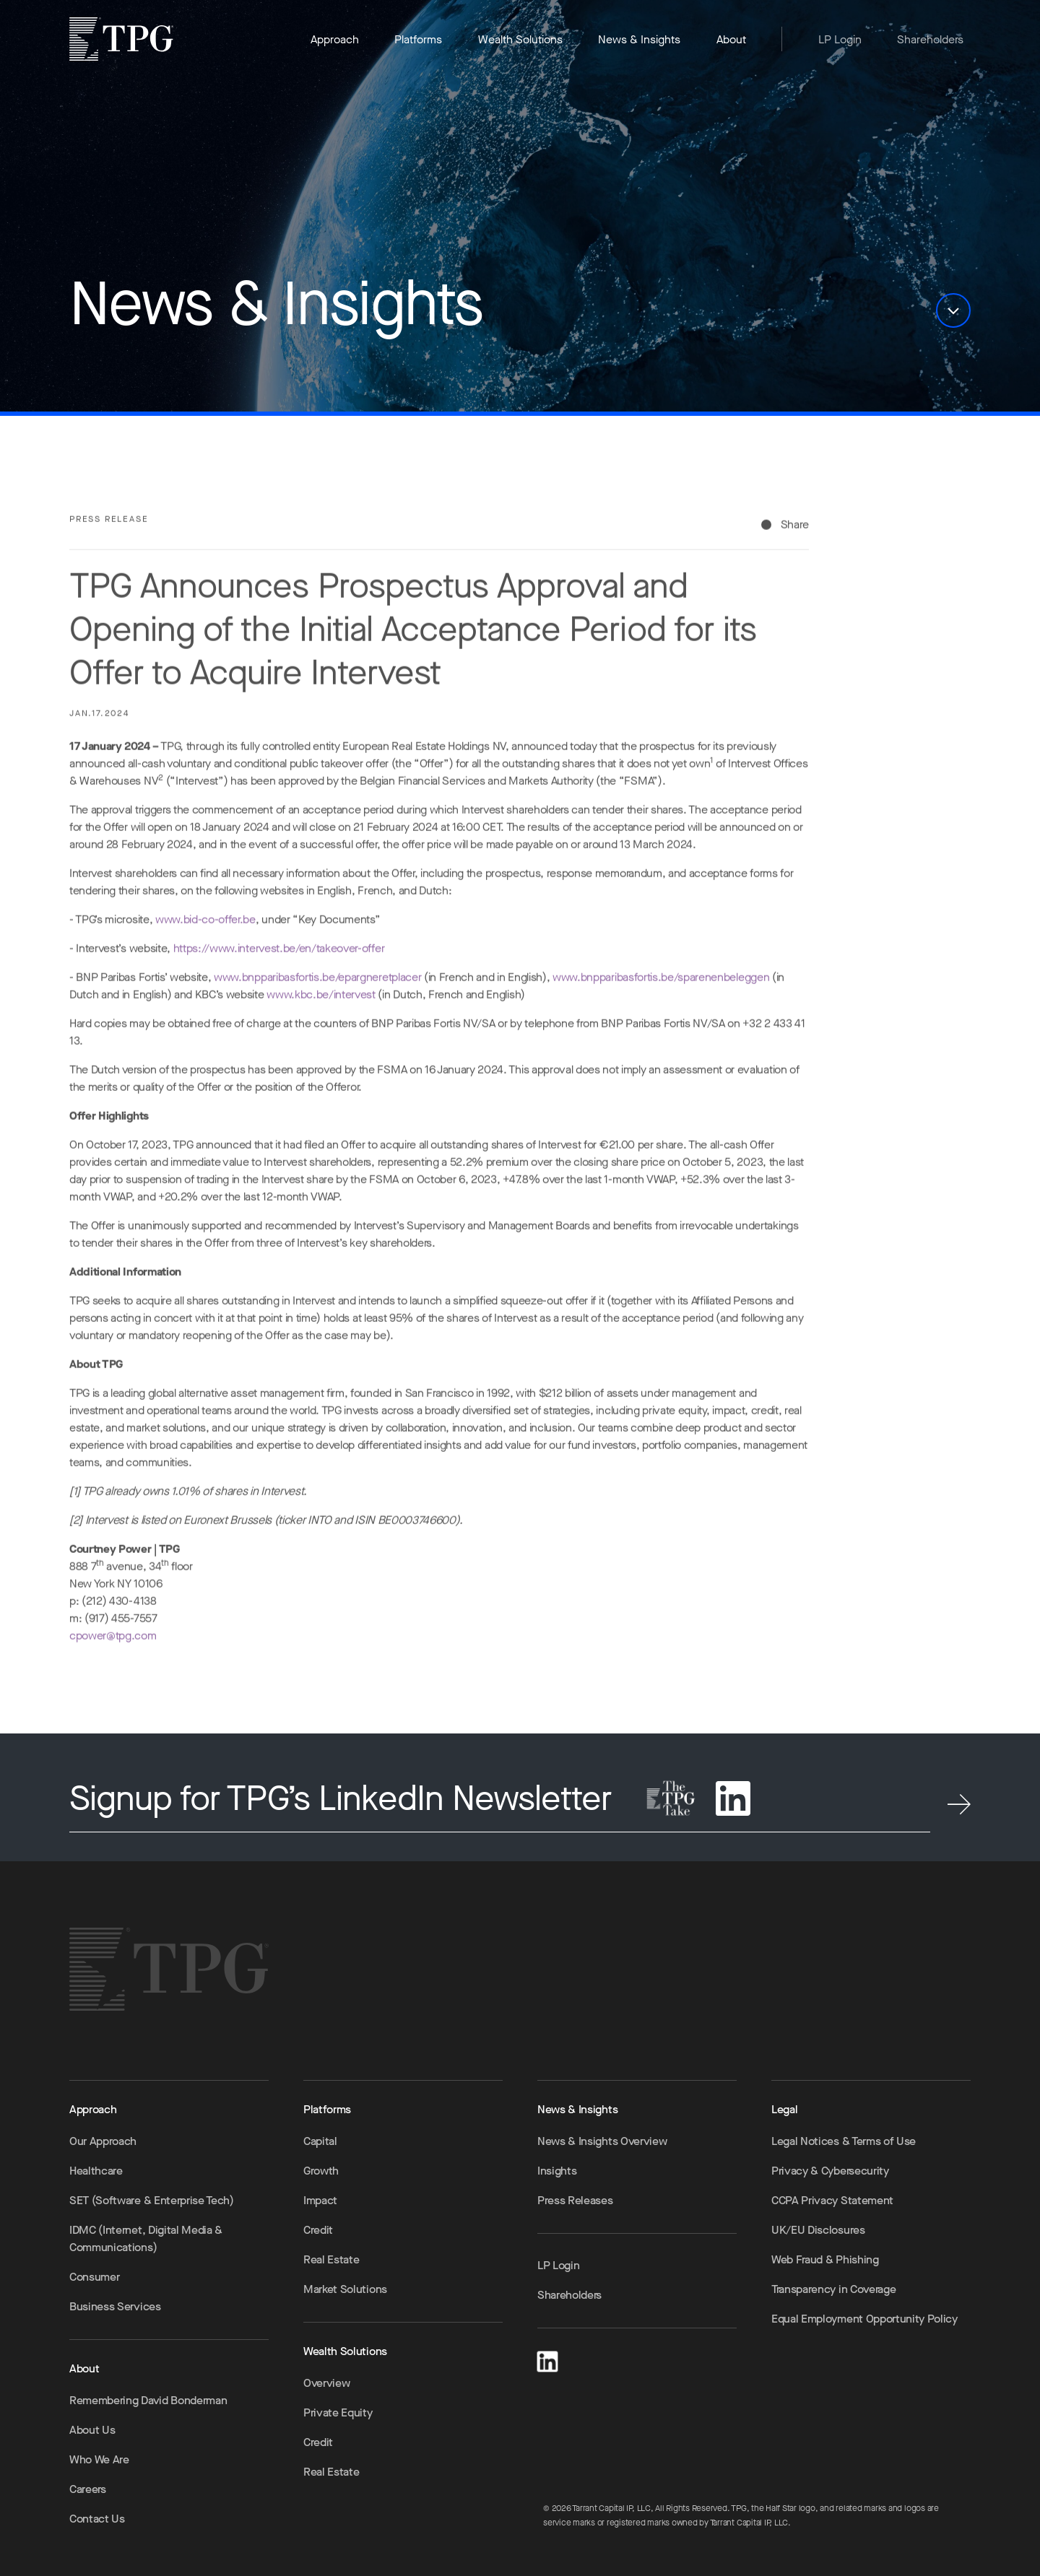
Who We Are (99, 2459)
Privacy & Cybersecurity (830, 2170)
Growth (321, 2170)
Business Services (115, 2306)
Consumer (94, 2276)
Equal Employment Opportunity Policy (864, 2318)
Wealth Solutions (520, 39)
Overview (326, 2382)
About (731, 39)
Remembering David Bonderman (148, 2400)
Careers (87, 2489)
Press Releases (575, 2200)
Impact (320, 2200)
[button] (953, 310)
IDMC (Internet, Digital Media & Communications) (145, 2238)
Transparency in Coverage (833, 2289)
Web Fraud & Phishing (825, 2259)
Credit (318, 2229)
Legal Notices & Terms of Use (843, 2141)
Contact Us (97, 2518)
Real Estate (331, 2259)
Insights (556, 2170)
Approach (335, 39)
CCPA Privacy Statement (832, 2200)
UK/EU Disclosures (818, 2229)
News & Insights (639, 39)
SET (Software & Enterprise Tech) (151, 2200)
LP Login (840, 39)
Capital (320, 2141)
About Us (92, 2429)
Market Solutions (345, 2289)
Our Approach (102, 2141)
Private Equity (338, 2412)
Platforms (418, 39)
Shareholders (930, 39)
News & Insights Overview (602, 2141)
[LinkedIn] (547, 2359)
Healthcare (96, 2170)
